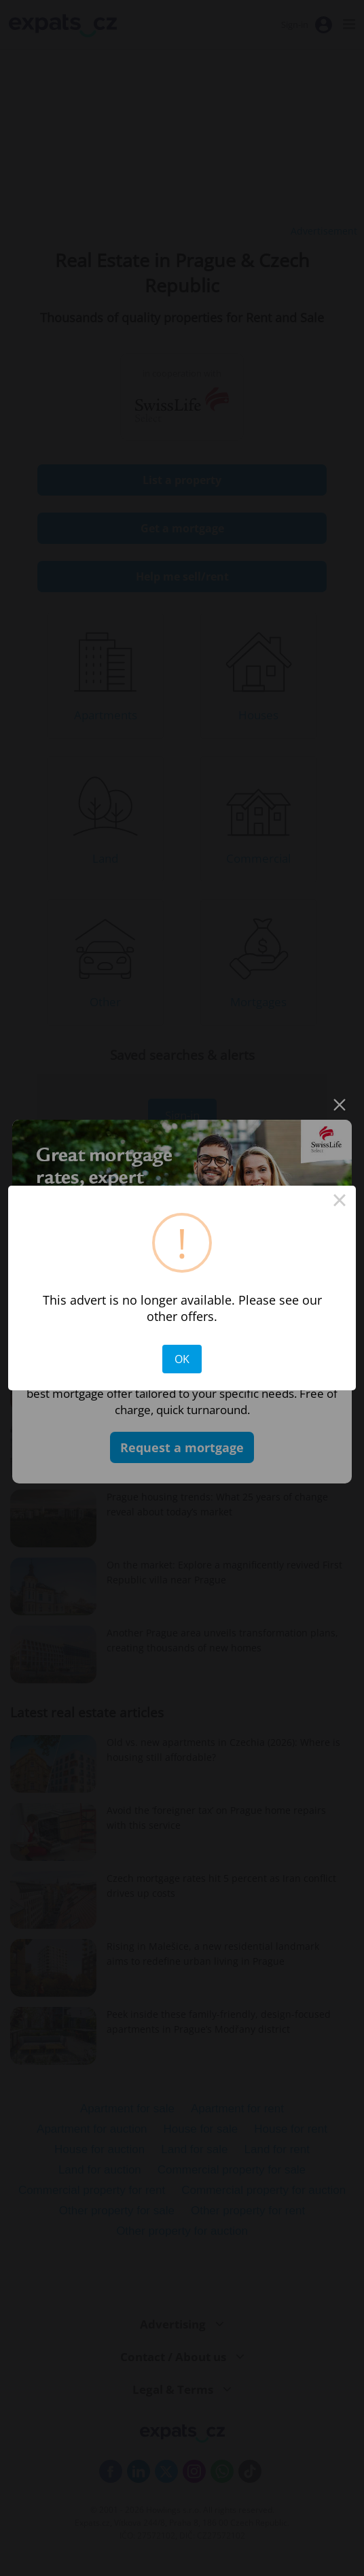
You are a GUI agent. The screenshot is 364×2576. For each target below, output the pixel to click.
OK (182, 1359)
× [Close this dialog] (339, 1202)
